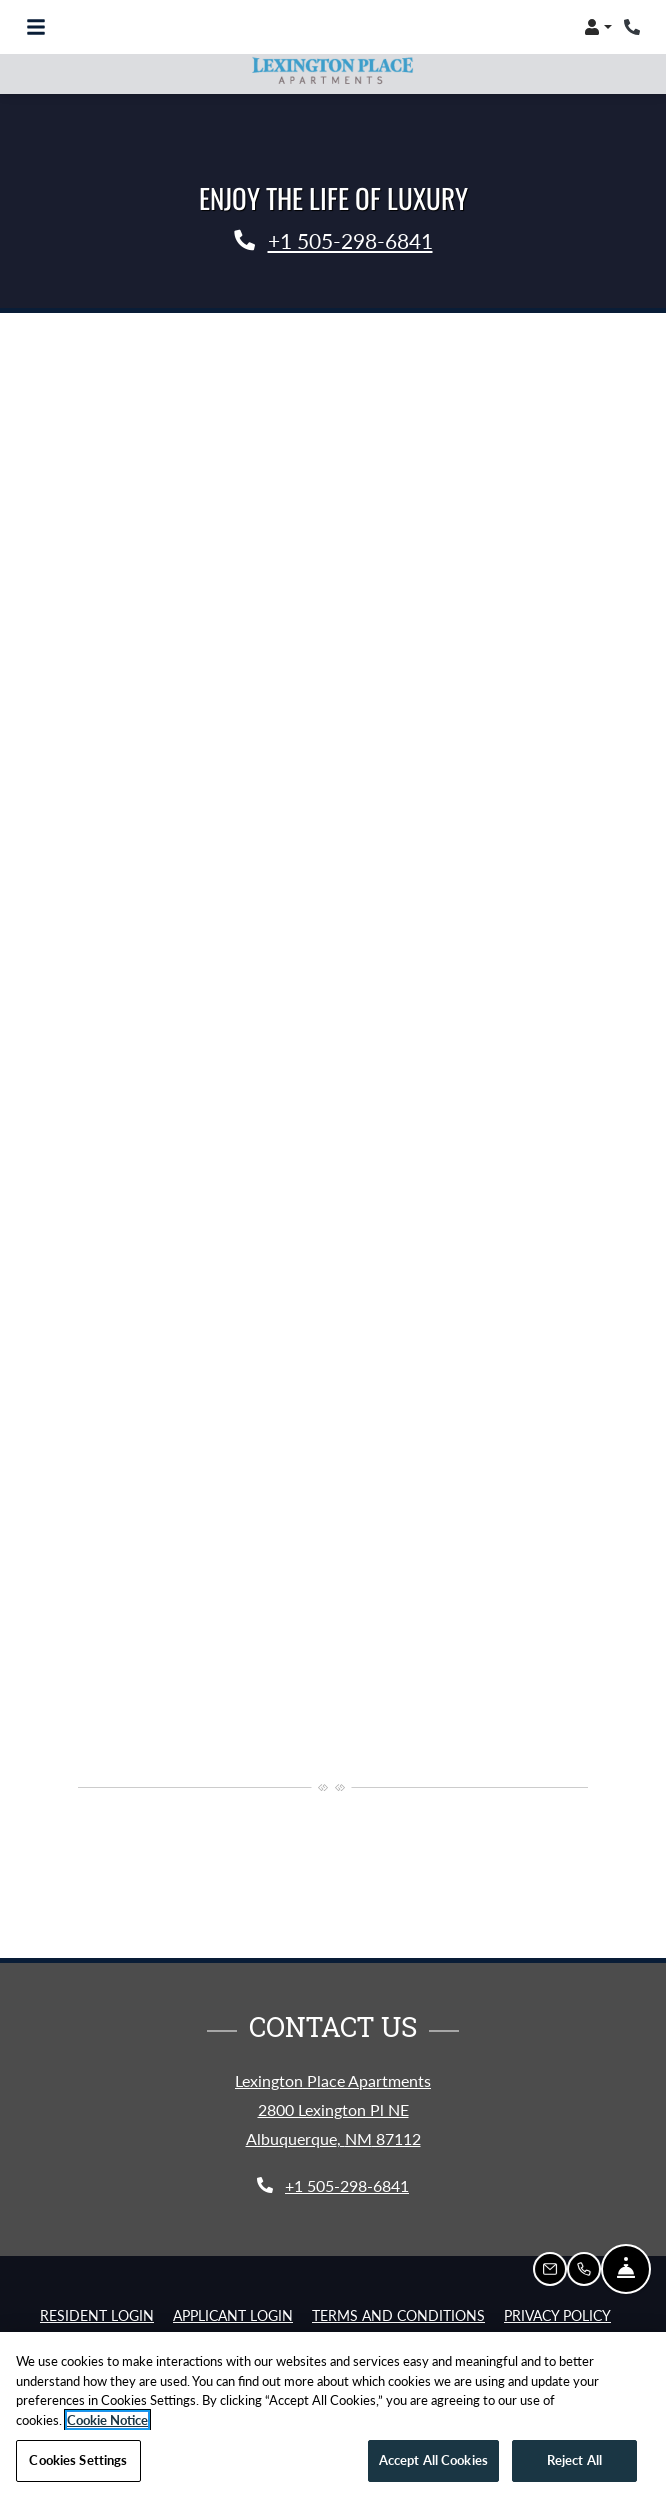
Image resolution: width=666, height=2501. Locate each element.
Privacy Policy (557, 2315)
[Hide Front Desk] (626, 2269)
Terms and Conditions (398, 2315)
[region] (333, 2416)
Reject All (574, 2460)
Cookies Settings (78, 2460)
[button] (598, 27)
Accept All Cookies (433, 2460)
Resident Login (97, 2315)
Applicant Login (233, 2315)
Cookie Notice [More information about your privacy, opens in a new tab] (107, 2420)
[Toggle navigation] (36, 27)
